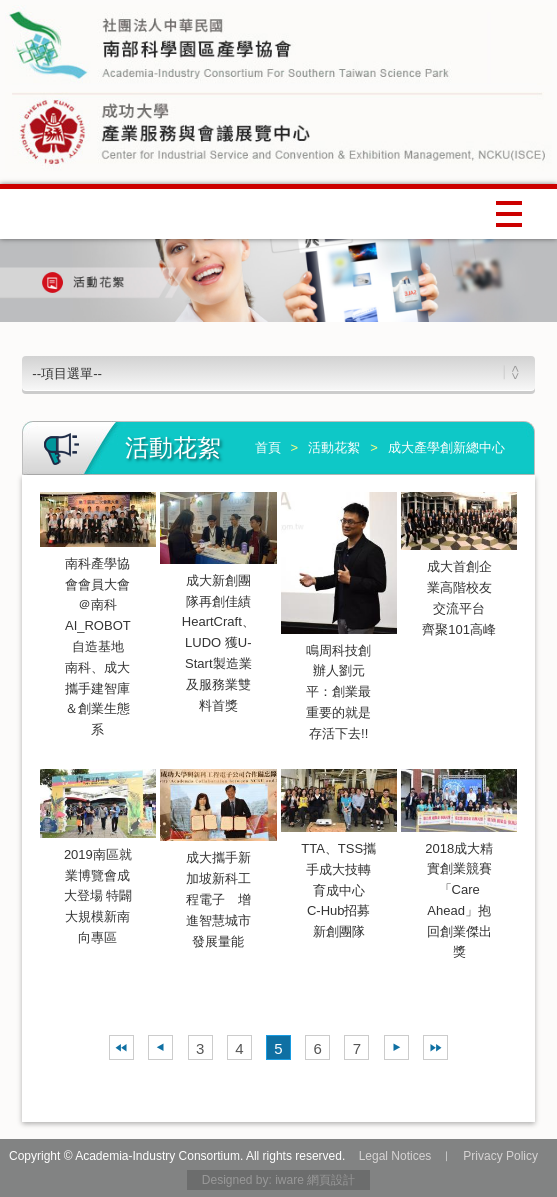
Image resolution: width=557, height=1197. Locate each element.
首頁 (268, 447)
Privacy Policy (500, 1156)
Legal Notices (395, 1156)
